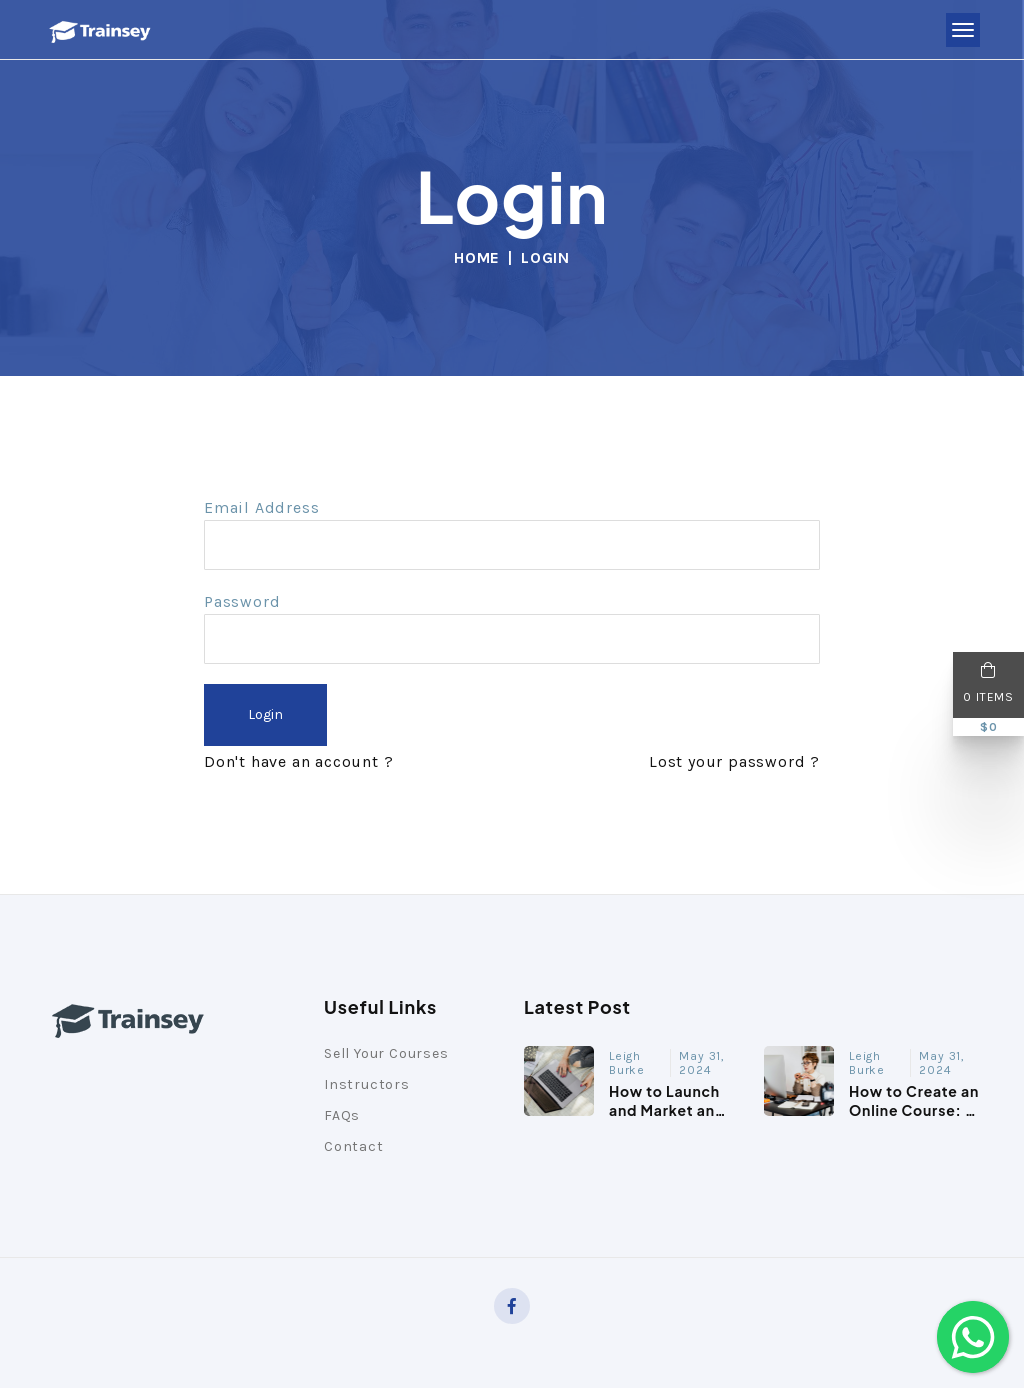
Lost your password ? (734, 761)
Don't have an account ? (298, 761)
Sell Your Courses (386, 1053)
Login (265, 714)
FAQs (342, 1115)
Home (477, 257)
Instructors (367, 1084)
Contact (354, 1146)
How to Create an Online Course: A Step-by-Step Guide (914, 1118)
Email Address (261, 507)
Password (242, 601)
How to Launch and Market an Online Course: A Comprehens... (672, 1118)
